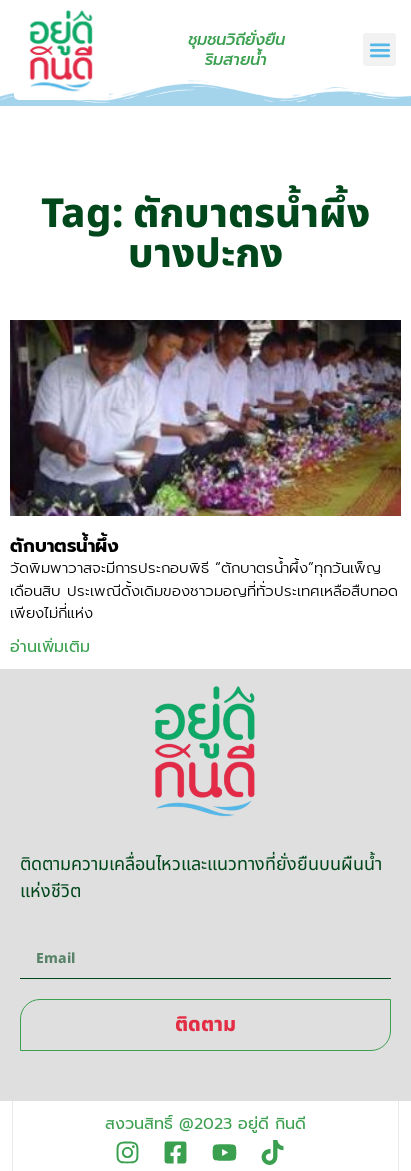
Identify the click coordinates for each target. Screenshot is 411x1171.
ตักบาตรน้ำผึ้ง (64, 546)
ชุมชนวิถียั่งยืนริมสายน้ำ (236, 50)
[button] (379, 49)
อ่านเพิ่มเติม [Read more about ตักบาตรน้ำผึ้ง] (50, 647)
